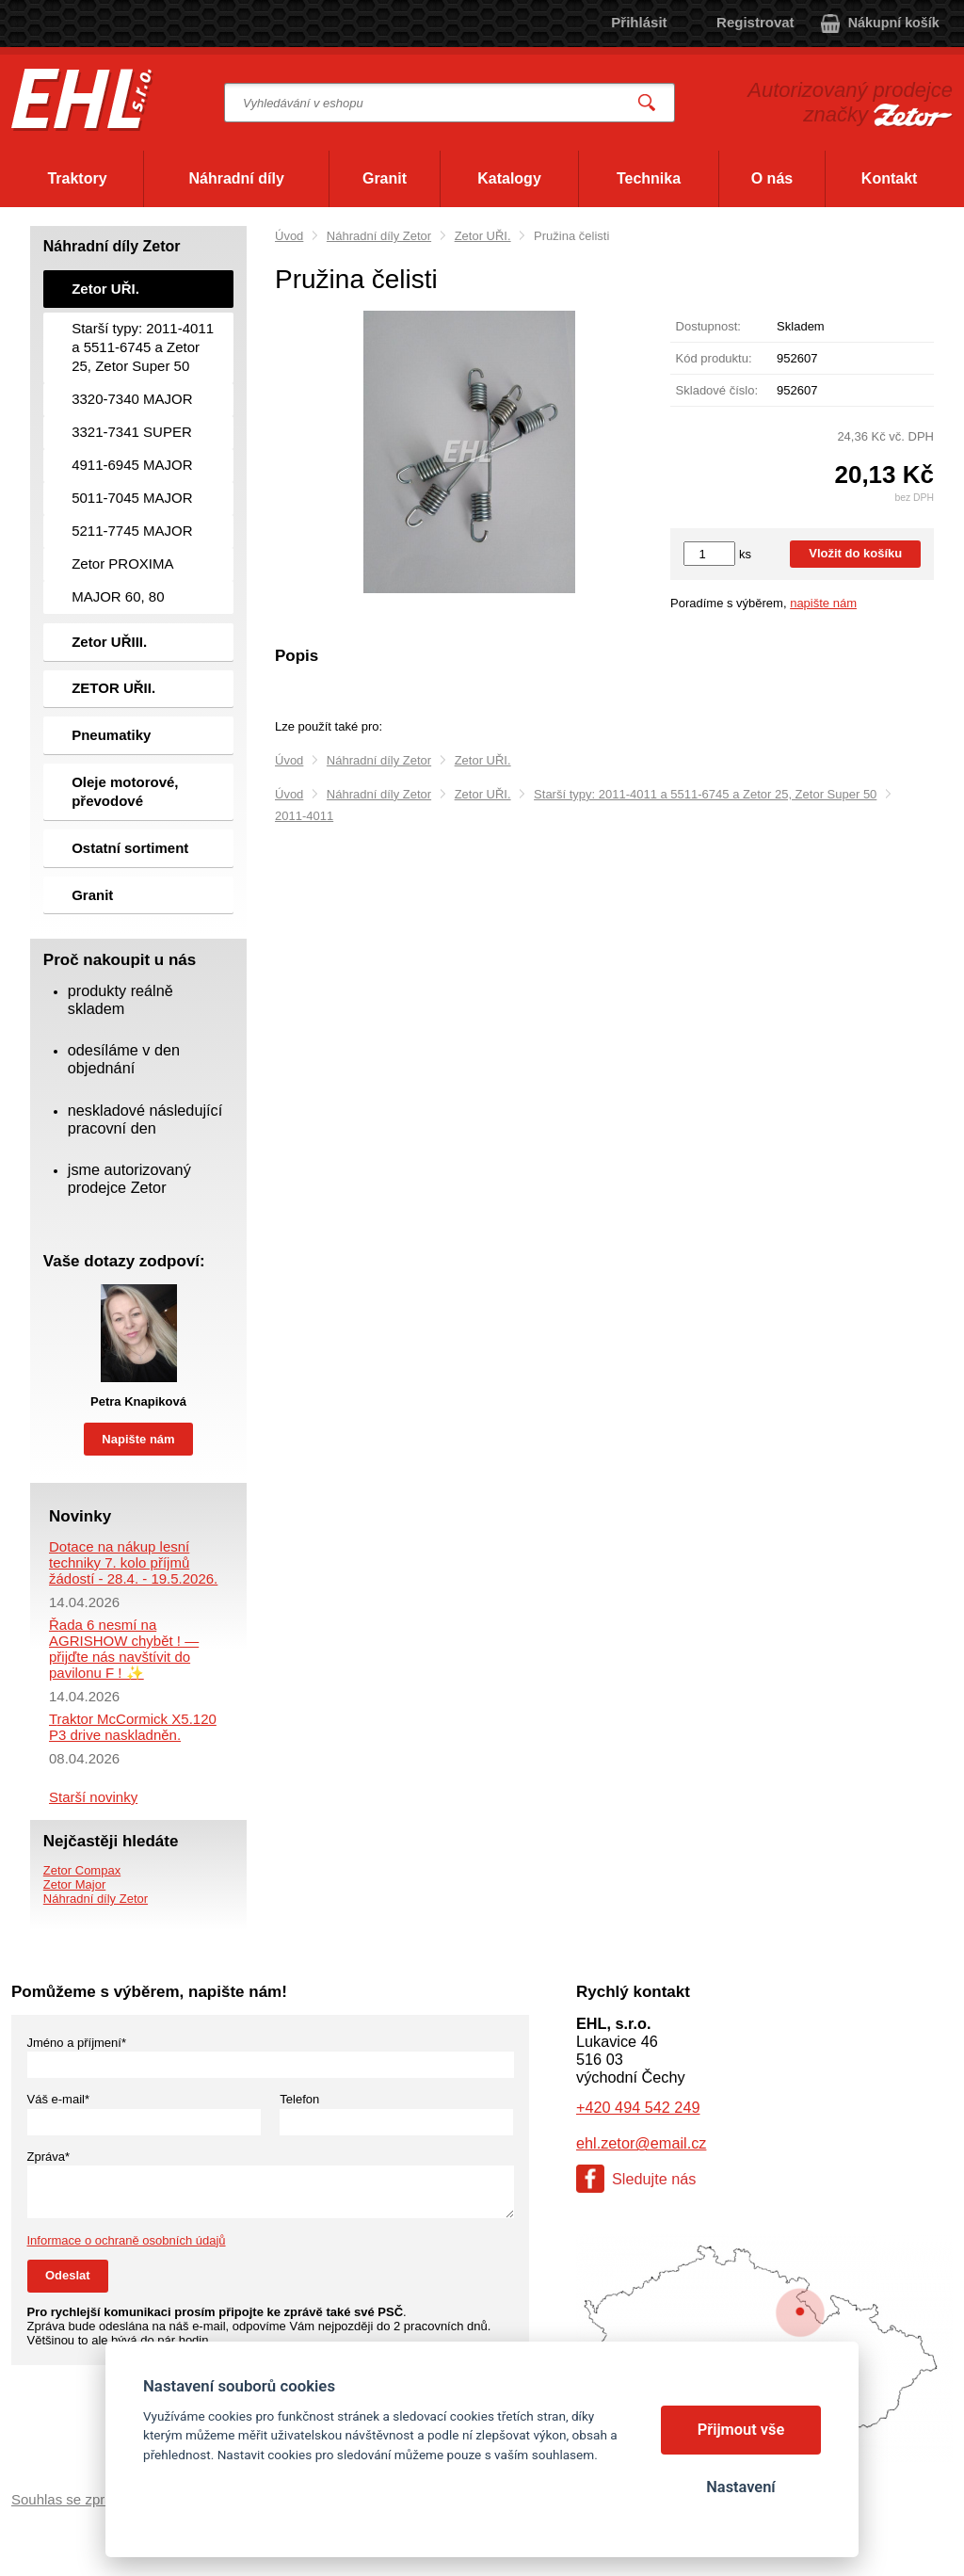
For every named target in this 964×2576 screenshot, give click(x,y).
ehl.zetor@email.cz (641, 2142)
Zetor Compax (81, 1870)
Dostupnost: (708, 326)
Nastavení (740, 2487)
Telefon (299, 2099)
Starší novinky (93, 1797)
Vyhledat (647, 103)
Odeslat (67, 2275)
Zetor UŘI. (483, 236)
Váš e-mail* (58, 2099)
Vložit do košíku (855, 553)
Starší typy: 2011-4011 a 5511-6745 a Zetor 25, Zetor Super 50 (705, 794)
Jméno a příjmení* (77, 2043)
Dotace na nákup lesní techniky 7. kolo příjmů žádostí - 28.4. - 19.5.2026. (133, 1562)
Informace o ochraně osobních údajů (126, 2240)
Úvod (289, 236)
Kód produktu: (714, 358)
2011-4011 (304, 816)
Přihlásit (639, 22)
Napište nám (138, 1439)
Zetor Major (74, 1884)
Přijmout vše (741, 2430)
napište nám (823, 603)
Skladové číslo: (717, 390)
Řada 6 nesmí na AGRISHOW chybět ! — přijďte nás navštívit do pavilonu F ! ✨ (124, 1649)
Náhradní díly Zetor (379, 236)
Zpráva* (49, 2156)
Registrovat (755, 22)
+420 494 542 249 (637, 2107)
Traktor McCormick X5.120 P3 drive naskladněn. (133, 1727)
